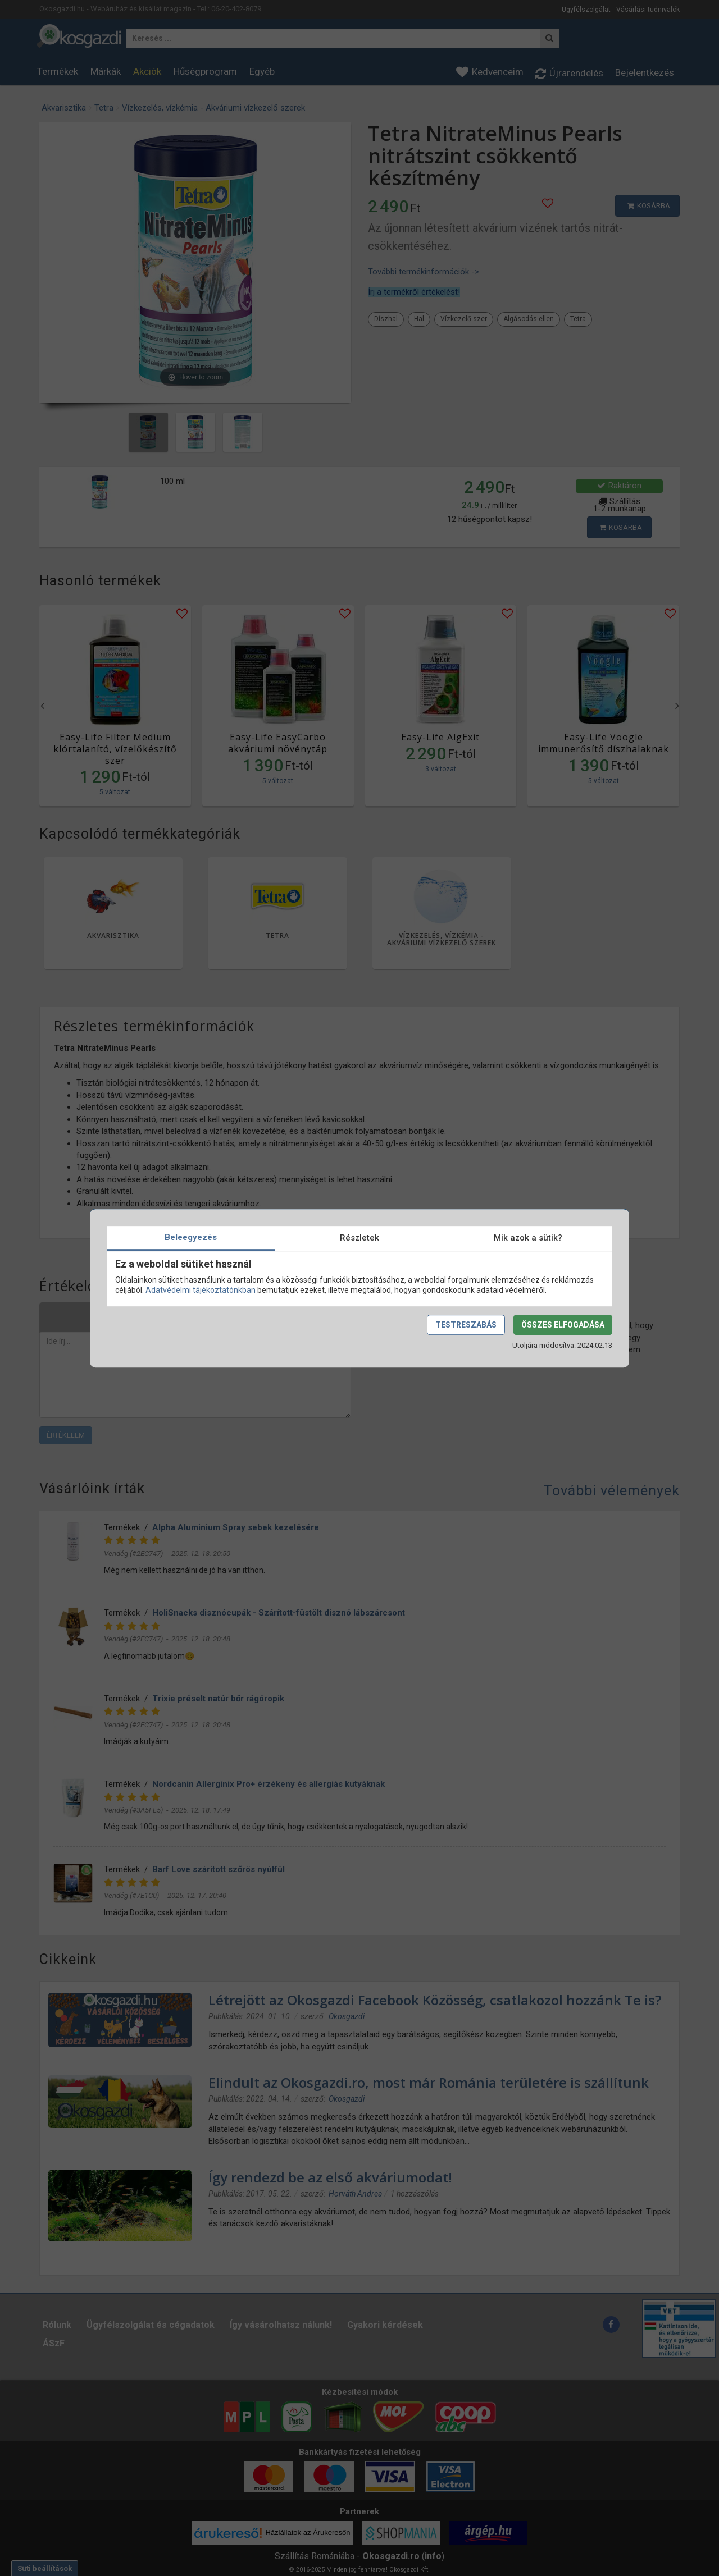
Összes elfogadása (562, 1324)
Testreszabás (466, 1324)
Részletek (359, 1238)
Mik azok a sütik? (528, 1238)
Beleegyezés (191, 1237)
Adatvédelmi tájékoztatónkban (200, 1289)
